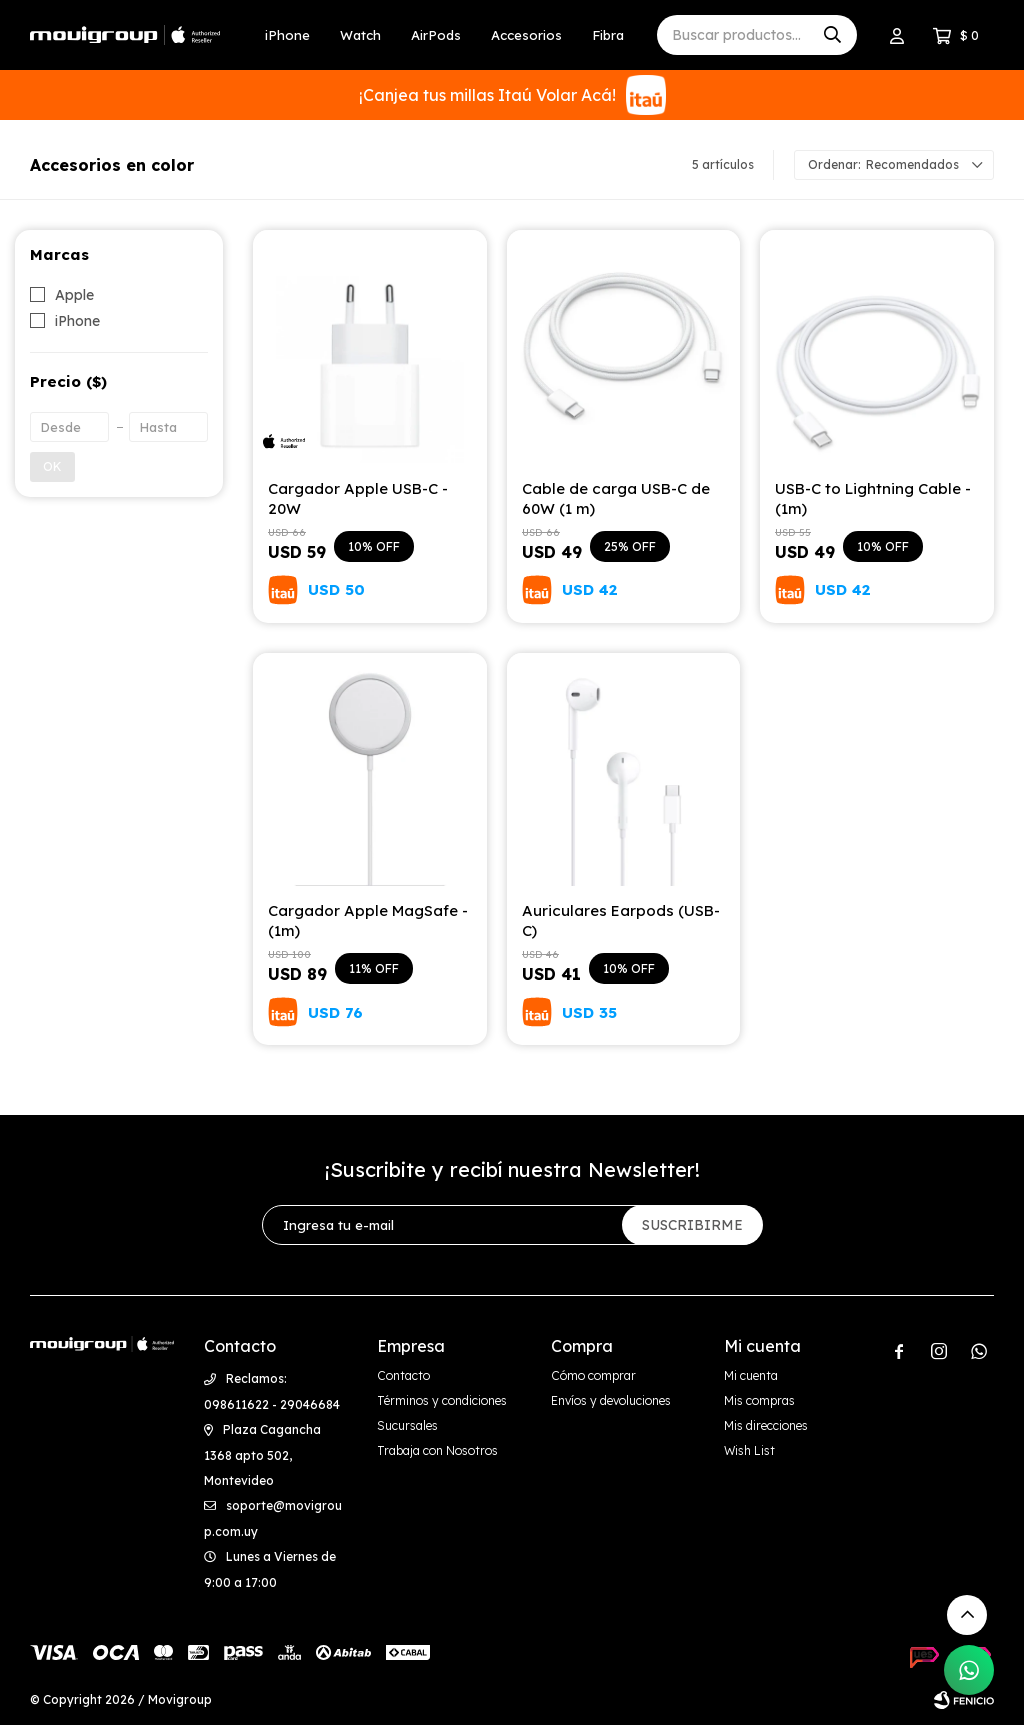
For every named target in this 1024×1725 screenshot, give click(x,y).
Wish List (749, 1450)
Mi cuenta (751, 1375)
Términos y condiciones (442, 1400)
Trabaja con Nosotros (437, 1450)
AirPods (436, 35)
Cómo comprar (593, 1375)
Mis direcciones (766, 1425)
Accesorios (526, 35)
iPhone (287, 35)
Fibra (608, 35)
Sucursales (407, 1425)
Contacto (403, 1375)
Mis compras (759, 1400)
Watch (360, 35)
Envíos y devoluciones (611, 1400)
